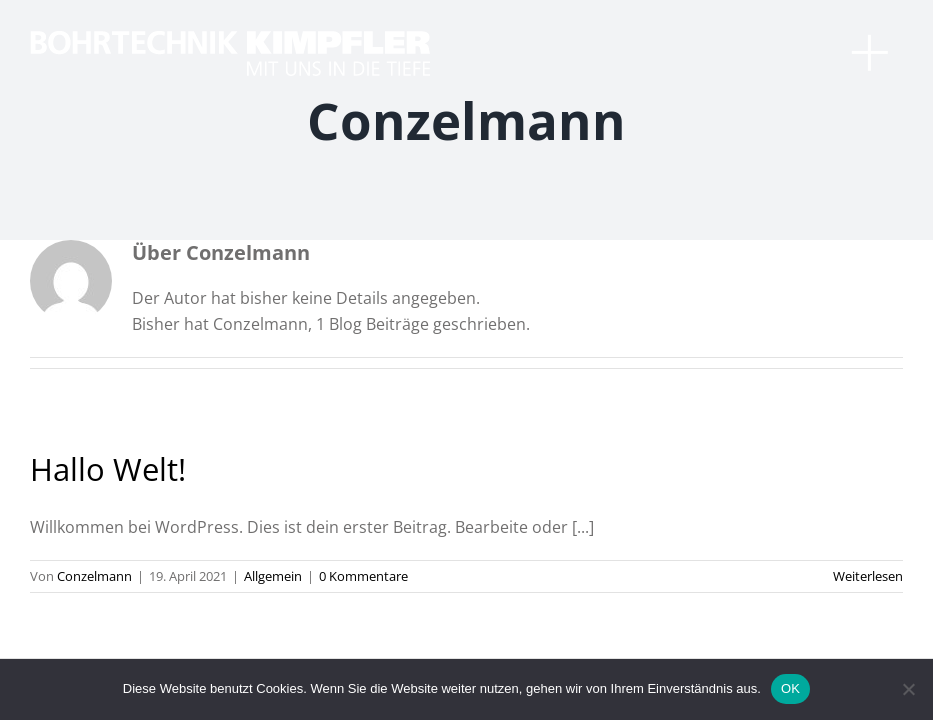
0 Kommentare (363, 576)
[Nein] (908, 689)
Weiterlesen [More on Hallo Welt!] (868, 576)
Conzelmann (94, 576)
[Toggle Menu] (877, 60)
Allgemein (273, 576)
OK (790, 688)
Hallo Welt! (108, 469)
